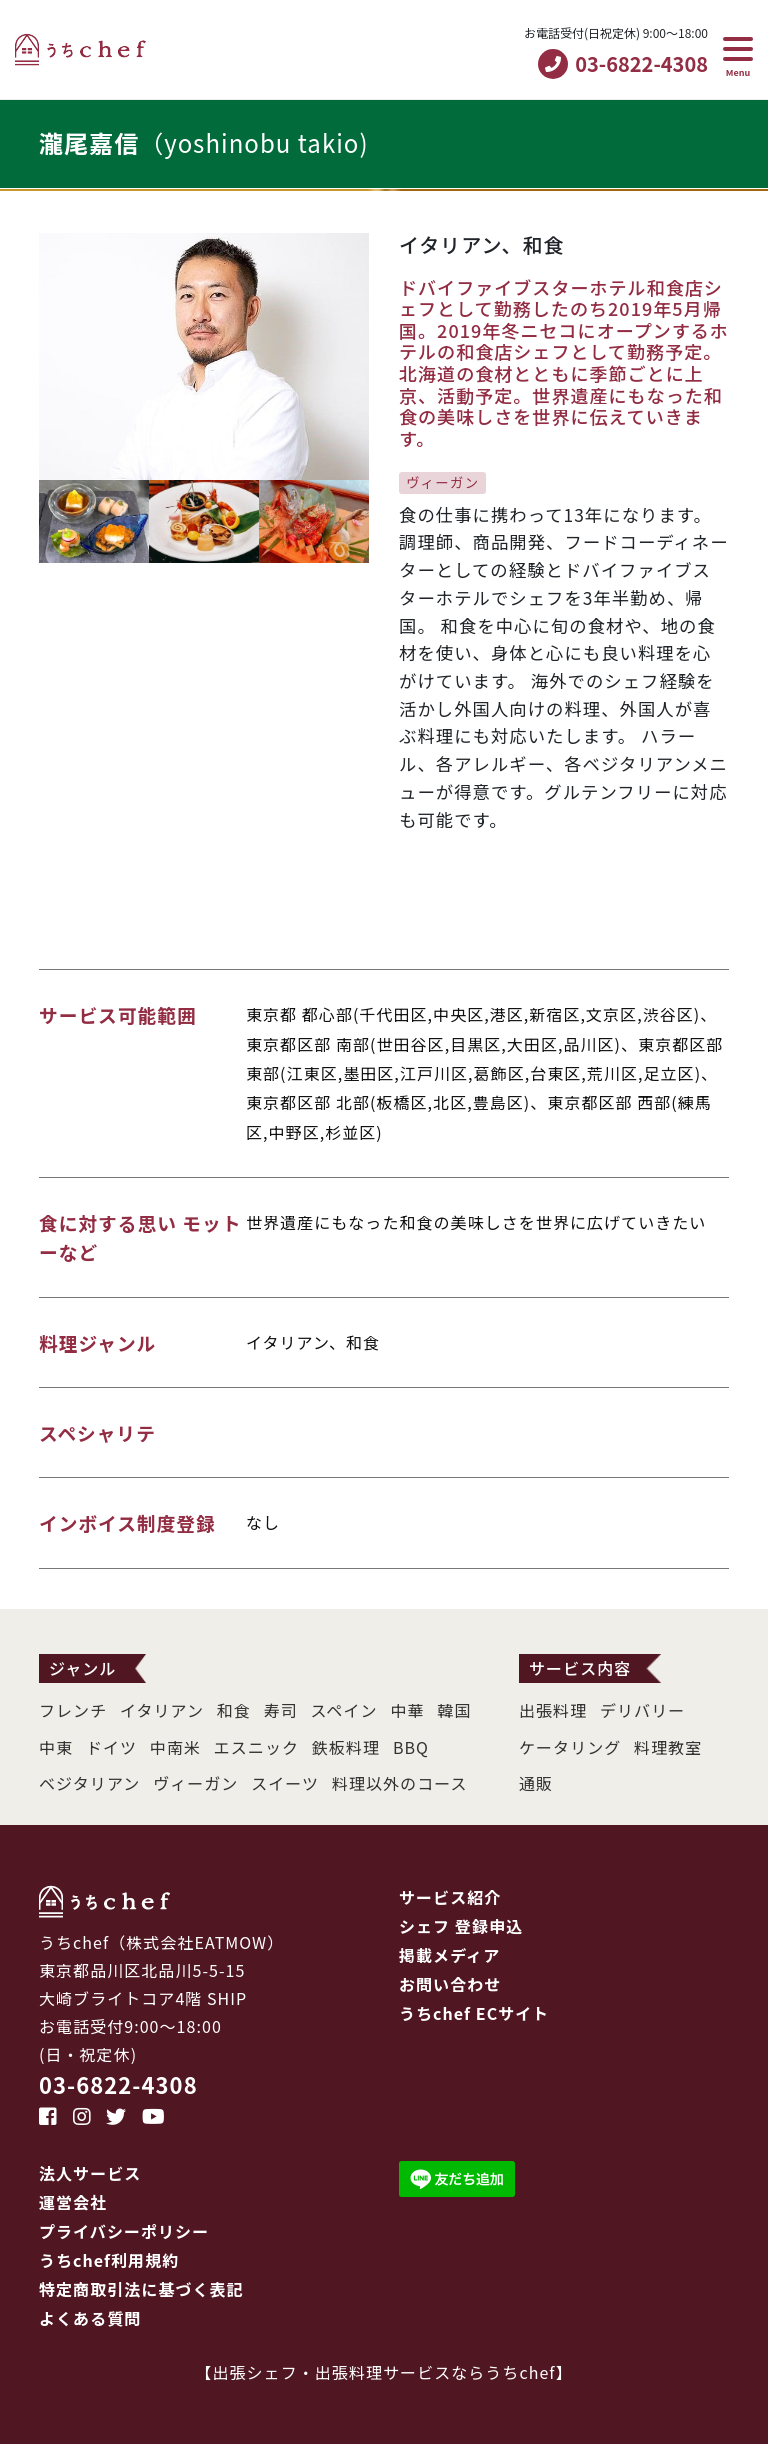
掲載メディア (449, 1955)
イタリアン (162, 1710)
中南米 (175, 1747)
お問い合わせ (450, 1984)
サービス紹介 (450, 1897)
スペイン (344, 1710)
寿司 (281, 1710)
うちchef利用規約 (109, 2260)
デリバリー (642, 1710)
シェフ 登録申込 (461, 1926)
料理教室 (668, 1747)
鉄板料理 (346, 1747)
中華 (407, 1710)
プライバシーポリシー (124, 2231)
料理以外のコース (400, 1783)
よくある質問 (90, 2318)
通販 (536, 1783)
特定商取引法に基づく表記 (141, 2289)
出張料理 (553, 1710)
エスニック (256, 1747)
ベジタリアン (89, 1783)
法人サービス (90, 2173)
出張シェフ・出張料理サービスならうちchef (384, 2372)
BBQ (411, 1747)
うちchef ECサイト (474, 2013)
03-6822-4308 (118, 2084)
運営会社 (73, 2202)
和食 (234, 1710)
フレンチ (73, 1710)
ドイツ (111, 1747)
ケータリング (570, 1747)
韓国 (454, 1710)
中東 (56, 1747)
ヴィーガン (195, 1783)
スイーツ (285, 1783)
